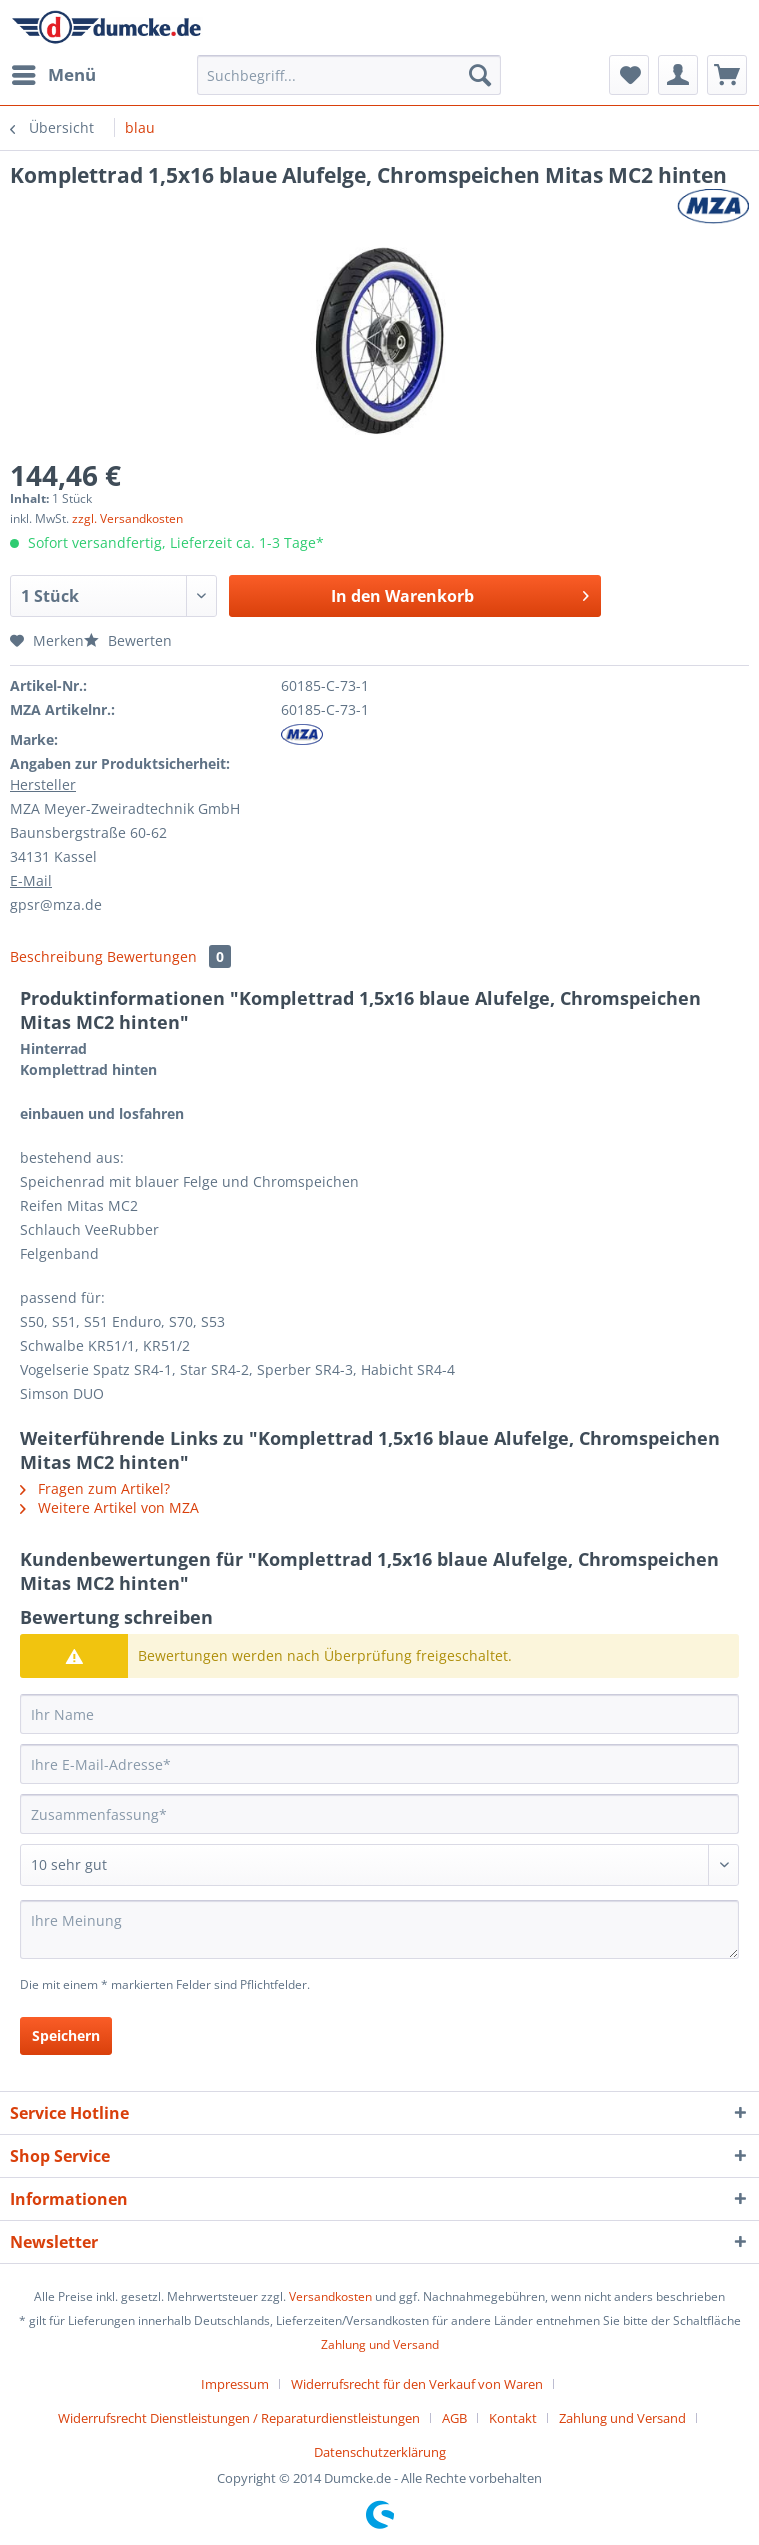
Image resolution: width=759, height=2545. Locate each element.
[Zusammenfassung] (379, 1814)
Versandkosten (330, 2296)
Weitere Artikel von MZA (109, 1507)
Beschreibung (56, 956)
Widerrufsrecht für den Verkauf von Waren (417, 2384)
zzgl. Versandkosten (127, 518)
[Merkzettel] (629, 75)
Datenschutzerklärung (380, 2452)
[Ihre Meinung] (379, 1929)
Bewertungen (169, 956)
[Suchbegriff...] (349, 75)
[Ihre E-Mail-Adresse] (379, 1764)
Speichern (66, 2035)
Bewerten (128, 640)
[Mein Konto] (678, 75)
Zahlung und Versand (380, 2344)
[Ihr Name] (379, 1714)
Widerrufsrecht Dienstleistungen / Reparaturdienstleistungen (239, 2418)
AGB (454, 2418)
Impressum (235, 2384)
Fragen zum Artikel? (95, 1488)
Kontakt (513, 2418)
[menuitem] (53, 75)
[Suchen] (480, 75)
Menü (54, 72)
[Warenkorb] (727, 75)
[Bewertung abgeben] (379, 1865)
